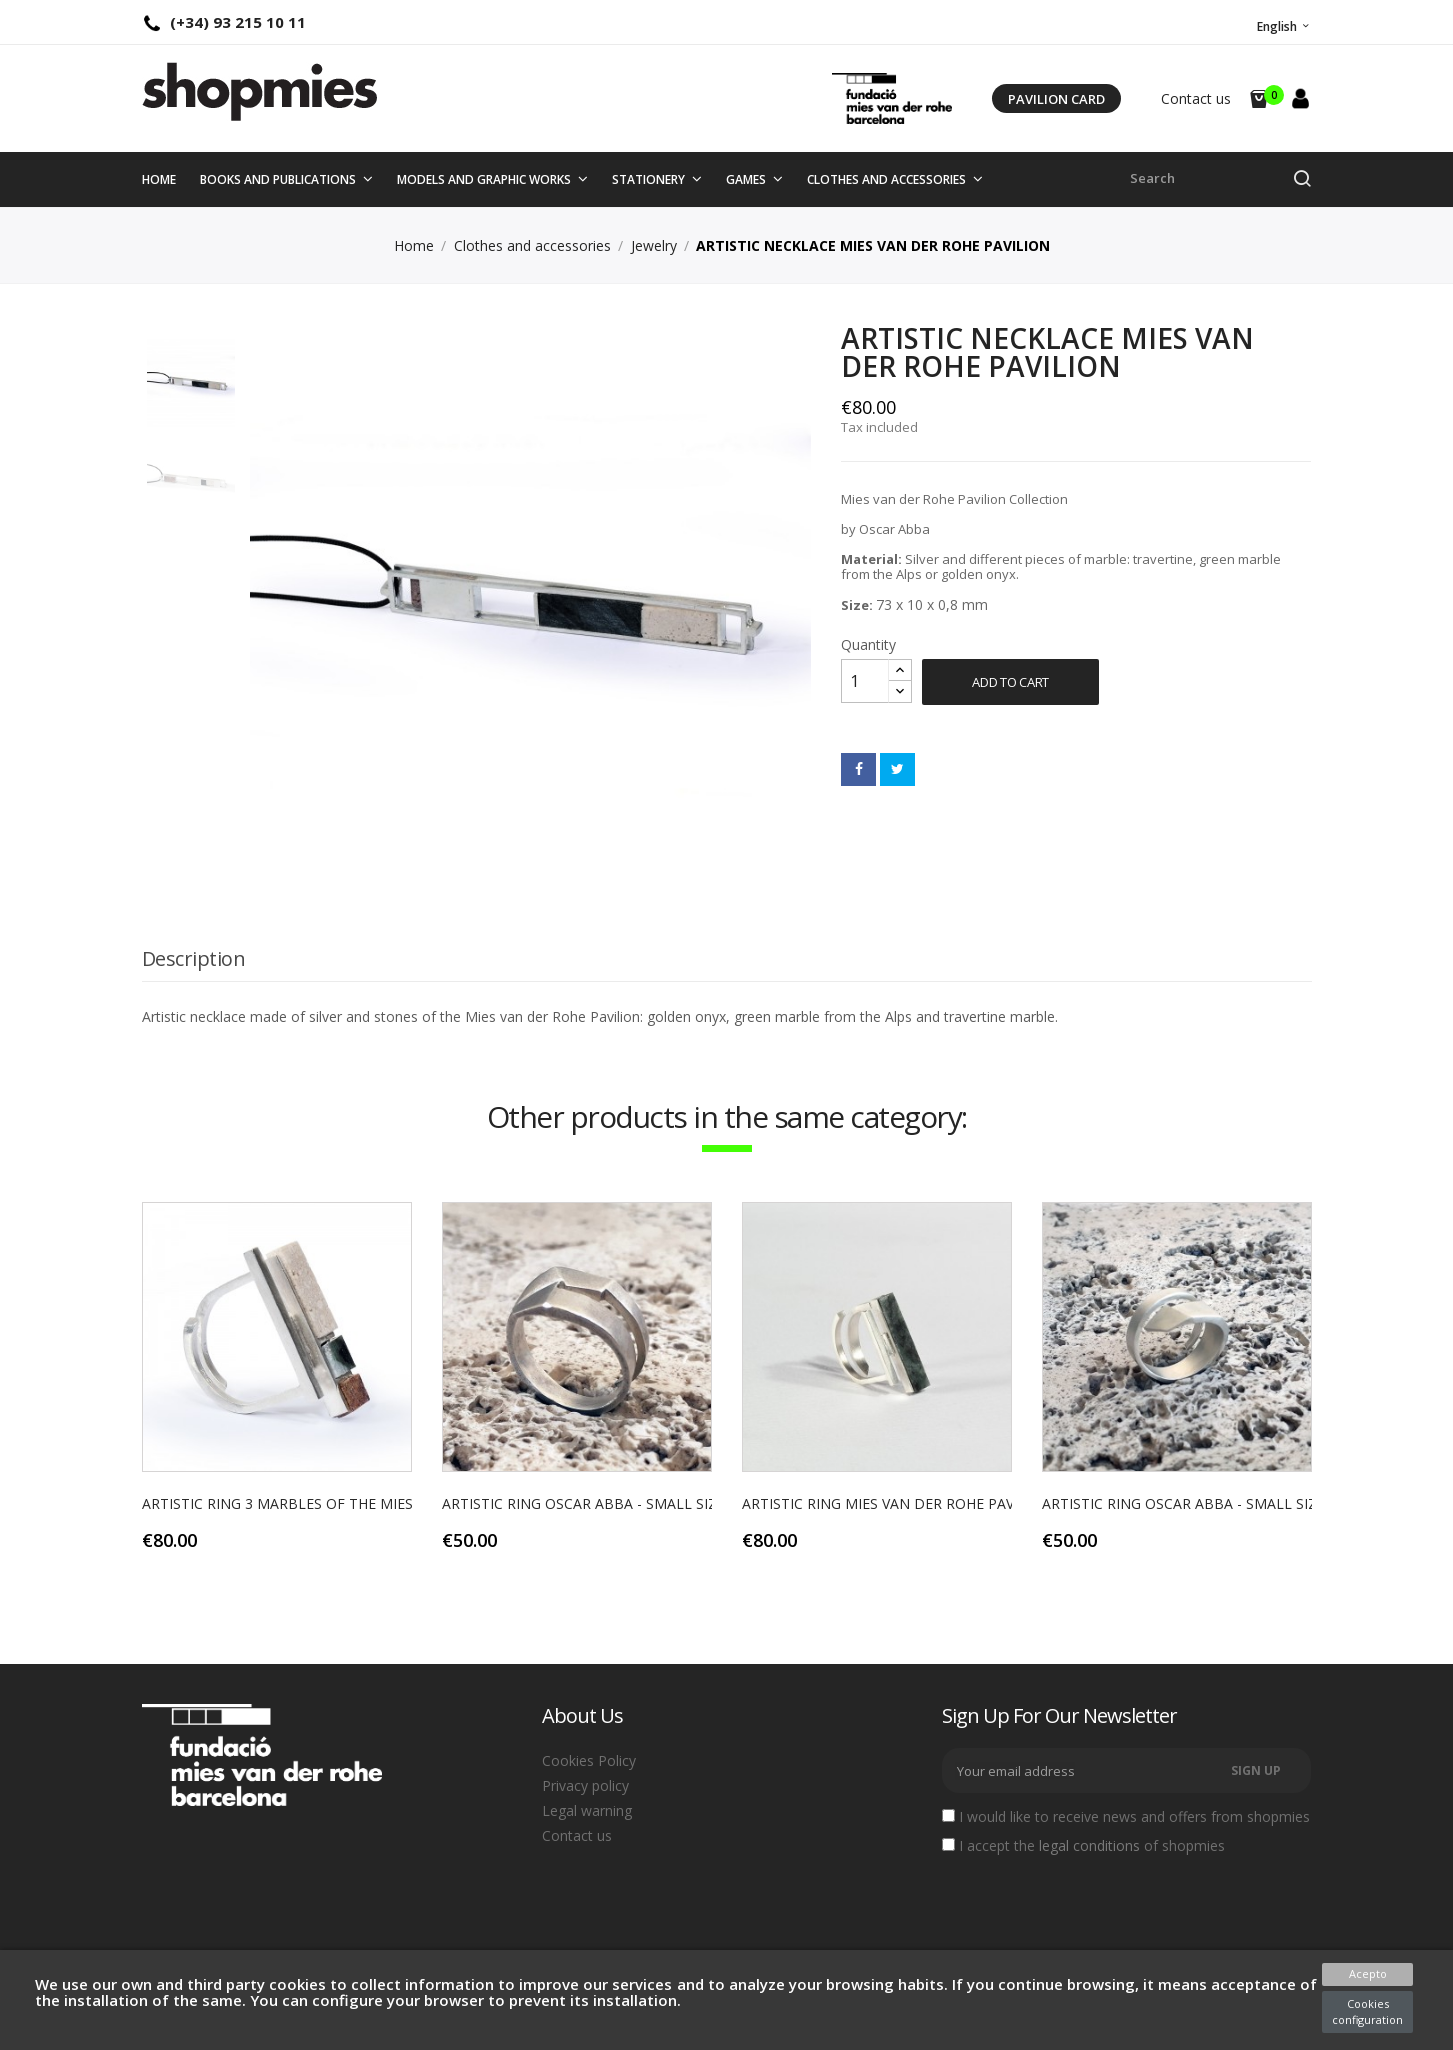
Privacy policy (585, 1785)
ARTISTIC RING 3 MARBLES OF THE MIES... (282, 1503)
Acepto (1368, 1973)
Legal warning (587, 1810)
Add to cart (1010, 682)
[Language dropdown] (1282, 26)
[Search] (1221, 178)
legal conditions (1089, 1845)
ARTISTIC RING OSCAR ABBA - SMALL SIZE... (588, 1503)
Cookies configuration (1367, 2011)
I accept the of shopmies (1083, 1846)
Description (194, 958)
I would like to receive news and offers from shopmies (1126, 1817)
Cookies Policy (589, 1760)
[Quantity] (865, 681)
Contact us (1196, 98)
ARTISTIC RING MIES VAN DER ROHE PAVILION (897, 1503)
